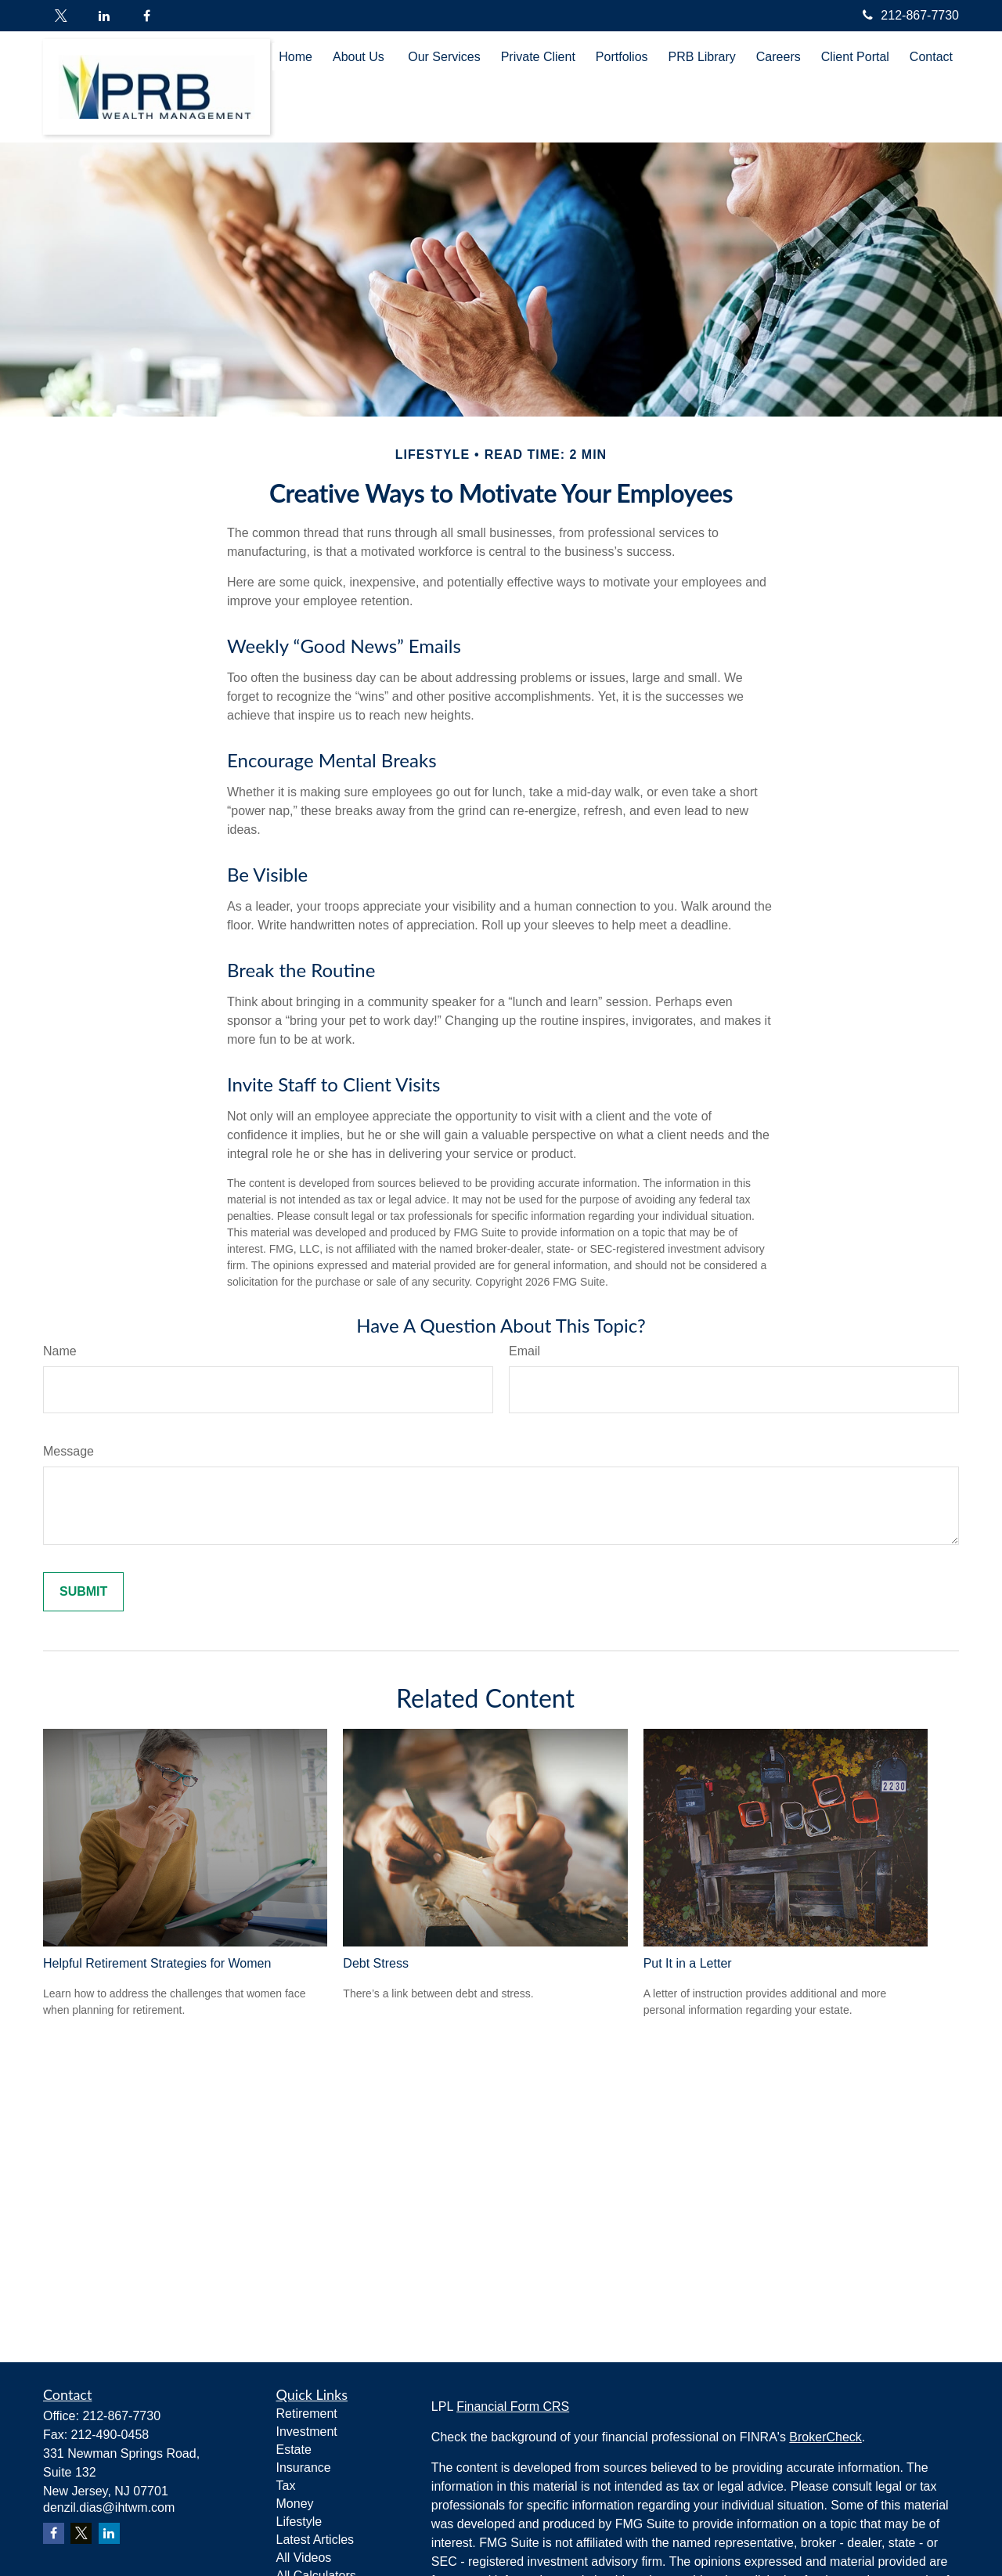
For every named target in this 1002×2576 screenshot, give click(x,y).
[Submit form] (83, 1591)
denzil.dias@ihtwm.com (109, 2507)
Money (295, 2503)
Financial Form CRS (512, 2406)
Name (60, 1351)
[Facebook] (146, 15)
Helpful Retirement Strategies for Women (157, 1963)
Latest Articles (315, 2539)
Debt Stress (376, 1963)
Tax (286, 2485)
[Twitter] (60, 15)
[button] (295, 56)
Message (68, 1451)
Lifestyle (299, 2521)
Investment (306, 2431)
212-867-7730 (909, 15)
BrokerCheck (825, 2437)
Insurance (303, 2467)
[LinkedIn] (103, 15)
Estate (294, 2449)
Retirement (306, 2413)
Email (524, 1351)
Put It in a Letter (687, 1963)
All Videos (304, 2557)
